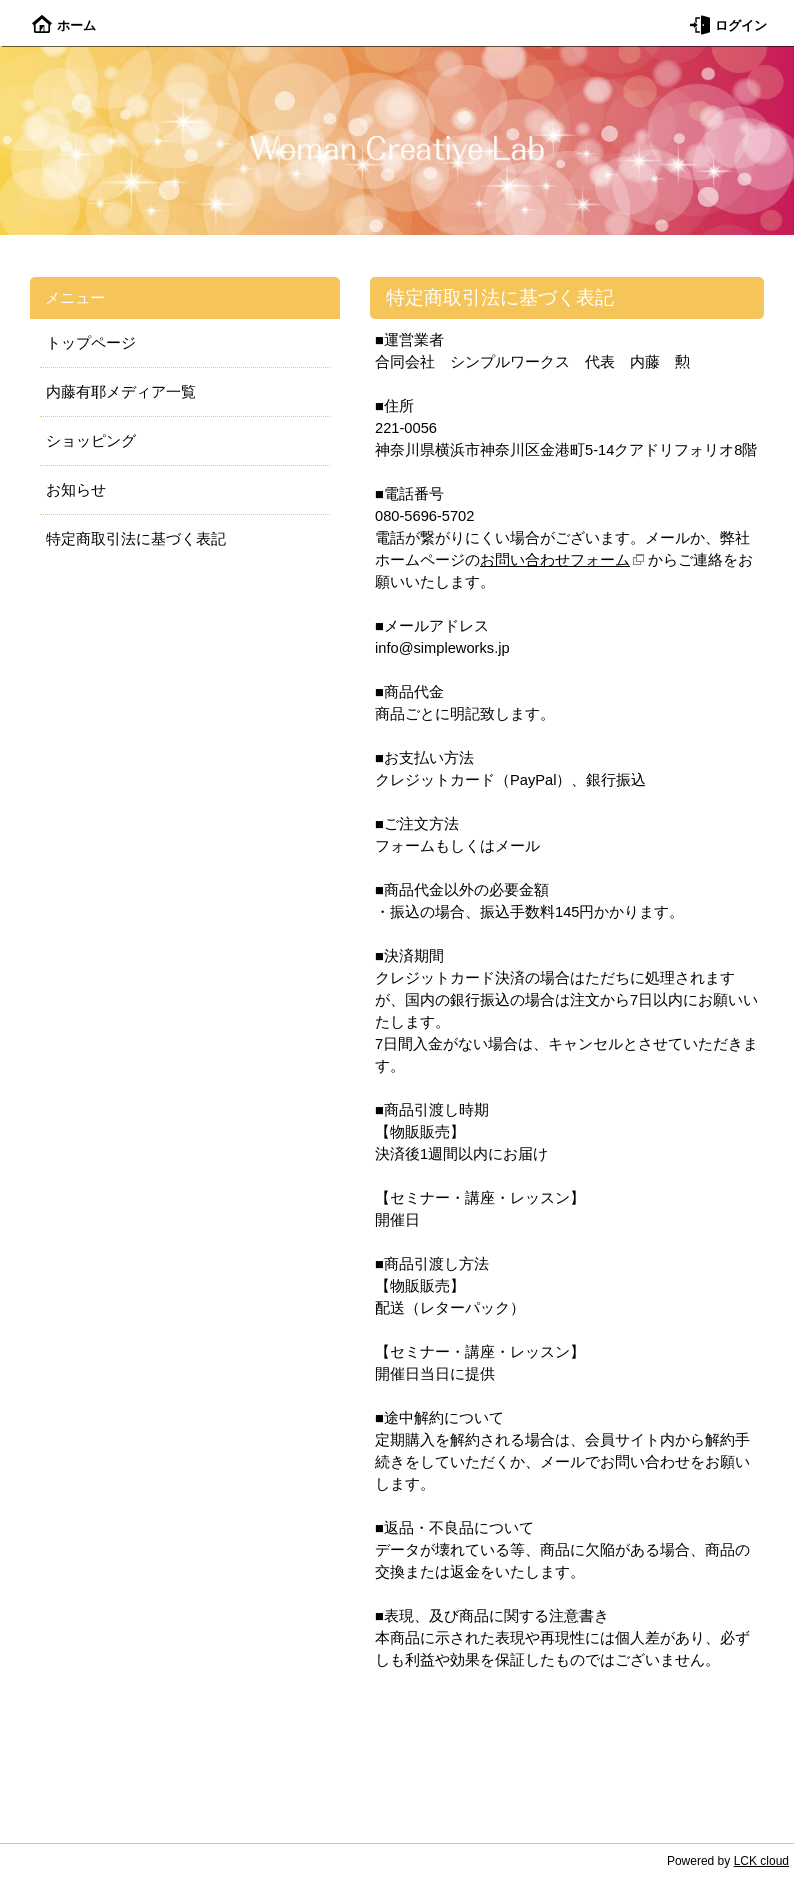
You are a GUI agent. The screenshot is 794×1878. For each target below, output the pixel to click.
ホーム (64, 25)
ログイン (728, 25)
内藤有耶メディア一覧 (121, 392)
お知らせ (76, 490)
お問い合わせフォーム (555, 560)
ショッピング (91, 441)
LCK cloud (761, 1861)
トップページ (91, 343)
